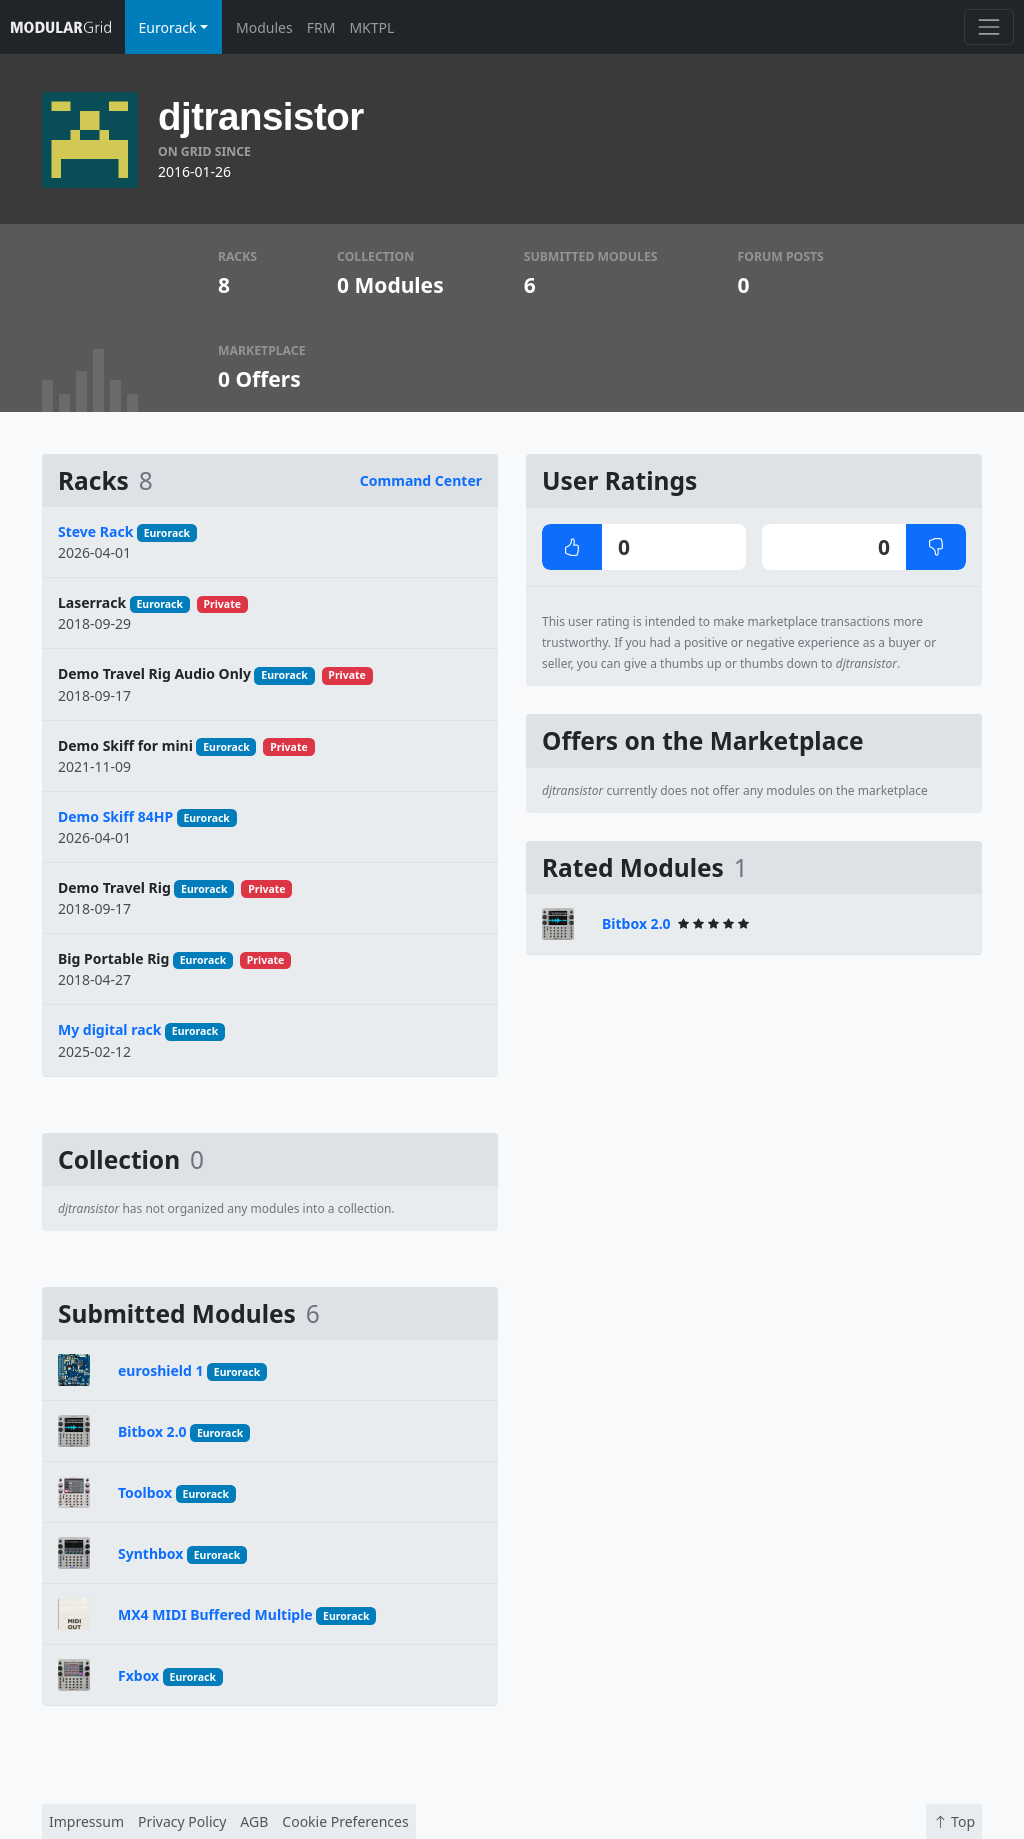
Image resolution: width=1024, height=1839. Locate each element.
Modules (264, 27)
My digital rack (109, 1029)
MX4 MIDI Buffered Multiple (215, 1614)
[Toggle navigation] (988, 26)
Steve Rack (95, 531)
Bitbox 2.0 (152, 1431)
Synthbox (150, 1553)
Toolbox (145, 1492)
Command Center (421, 480)
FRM (321, 27)
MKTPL (371, 27)
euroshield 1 (161, 1370)
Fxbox (138, 1675)
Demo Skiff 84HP (115, 816)
